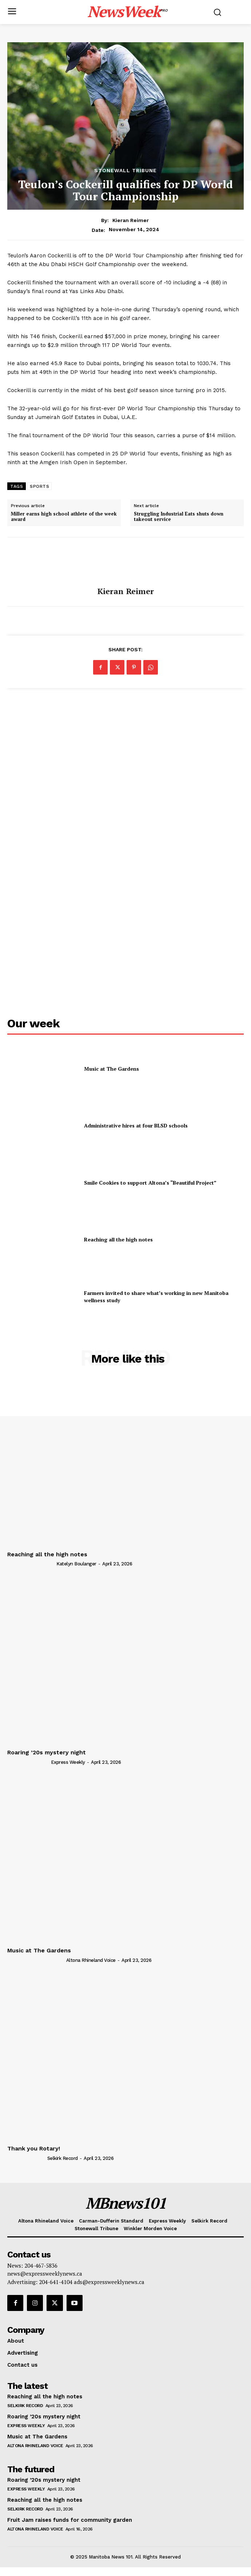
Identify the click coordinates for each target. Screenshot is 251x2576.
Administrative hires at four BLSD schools (136, 1125)
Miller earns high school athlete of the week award (64, 516)
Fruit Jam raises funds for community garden (69, 2520)
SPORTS (39, 486)
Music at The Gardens (111, 1068)
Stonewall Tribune (125, 170)
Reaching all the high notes (118, 1239)
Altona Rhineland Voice (91, 1960)
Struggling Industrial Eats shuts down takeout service (178, 516)
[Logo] (127, 11)
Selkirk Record (62, 2158)
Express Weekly (68, 1762)
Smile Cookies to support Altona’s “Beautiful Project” (150, 1182)
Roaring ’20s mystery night (46, 1752)
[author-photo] (31, 1563)
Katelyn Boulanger (76, 1563)
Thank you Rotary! (33, 2148)
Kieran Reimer (130, 220)
